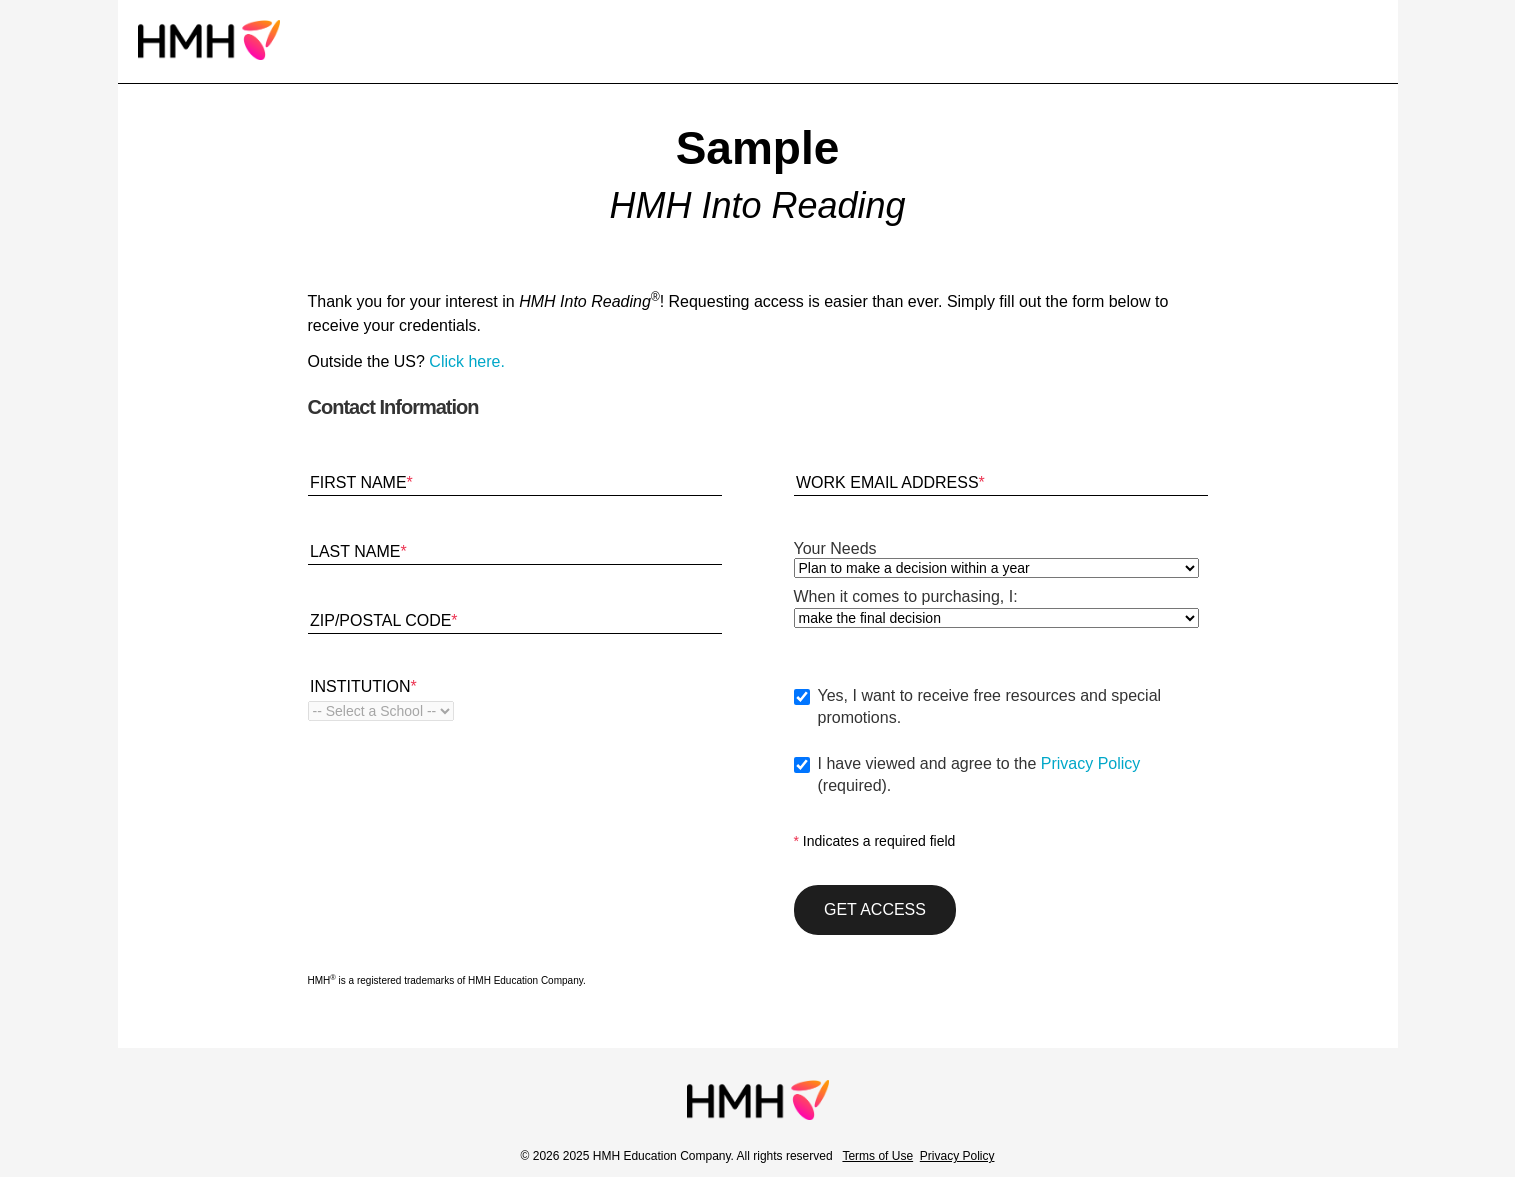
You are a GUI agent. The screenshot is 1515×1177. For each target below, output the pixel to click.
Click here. (467, 361)
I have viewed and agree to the (1013, 776)
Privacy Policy (1091, 763)
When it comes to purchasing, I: (906, 596)
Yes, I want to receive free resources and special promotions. (990, 706)
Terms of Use (877, 1156)
